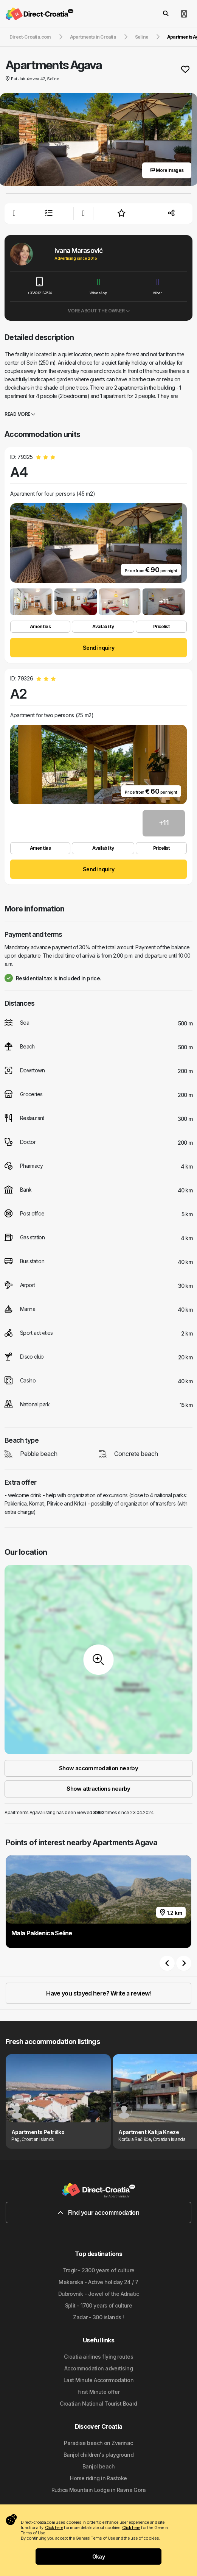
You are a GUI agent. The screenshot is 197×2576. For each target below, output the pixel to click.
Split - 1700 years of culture (98, 2305)
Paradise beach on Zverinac (98, 2443)
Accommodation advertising (98, 2368)
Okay (98, 2556)
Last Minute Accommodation (98, 2380)
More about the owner (98, 311)
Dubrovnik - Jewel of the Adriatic (98, 2293)
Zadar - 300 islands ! (98, 2317)
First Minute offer (98, 2392)
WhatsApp (98, 286)
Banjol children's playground (98, 2454)
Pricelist (161, 626)
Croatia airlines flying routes (98, 2356)
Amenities (40, 626)
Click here (54, 2527)
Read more (20, 414)
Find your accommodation (98, 2212)
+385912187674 (39, 286)
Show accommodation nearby (98, 1768)
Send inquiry (98, 647)
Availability (103, 626)
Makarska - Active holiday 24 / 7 (98, 2282)
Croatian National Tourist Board (98, 2403)
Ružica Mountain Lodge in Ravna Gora (98, 2490)
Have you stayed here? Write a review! (98, 1993)
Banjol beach (98, 2466)
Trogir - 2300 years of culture (98, 2270)
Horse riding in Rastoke (98, 2478)
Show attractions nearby (98, 1788)
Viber (157, 286)
